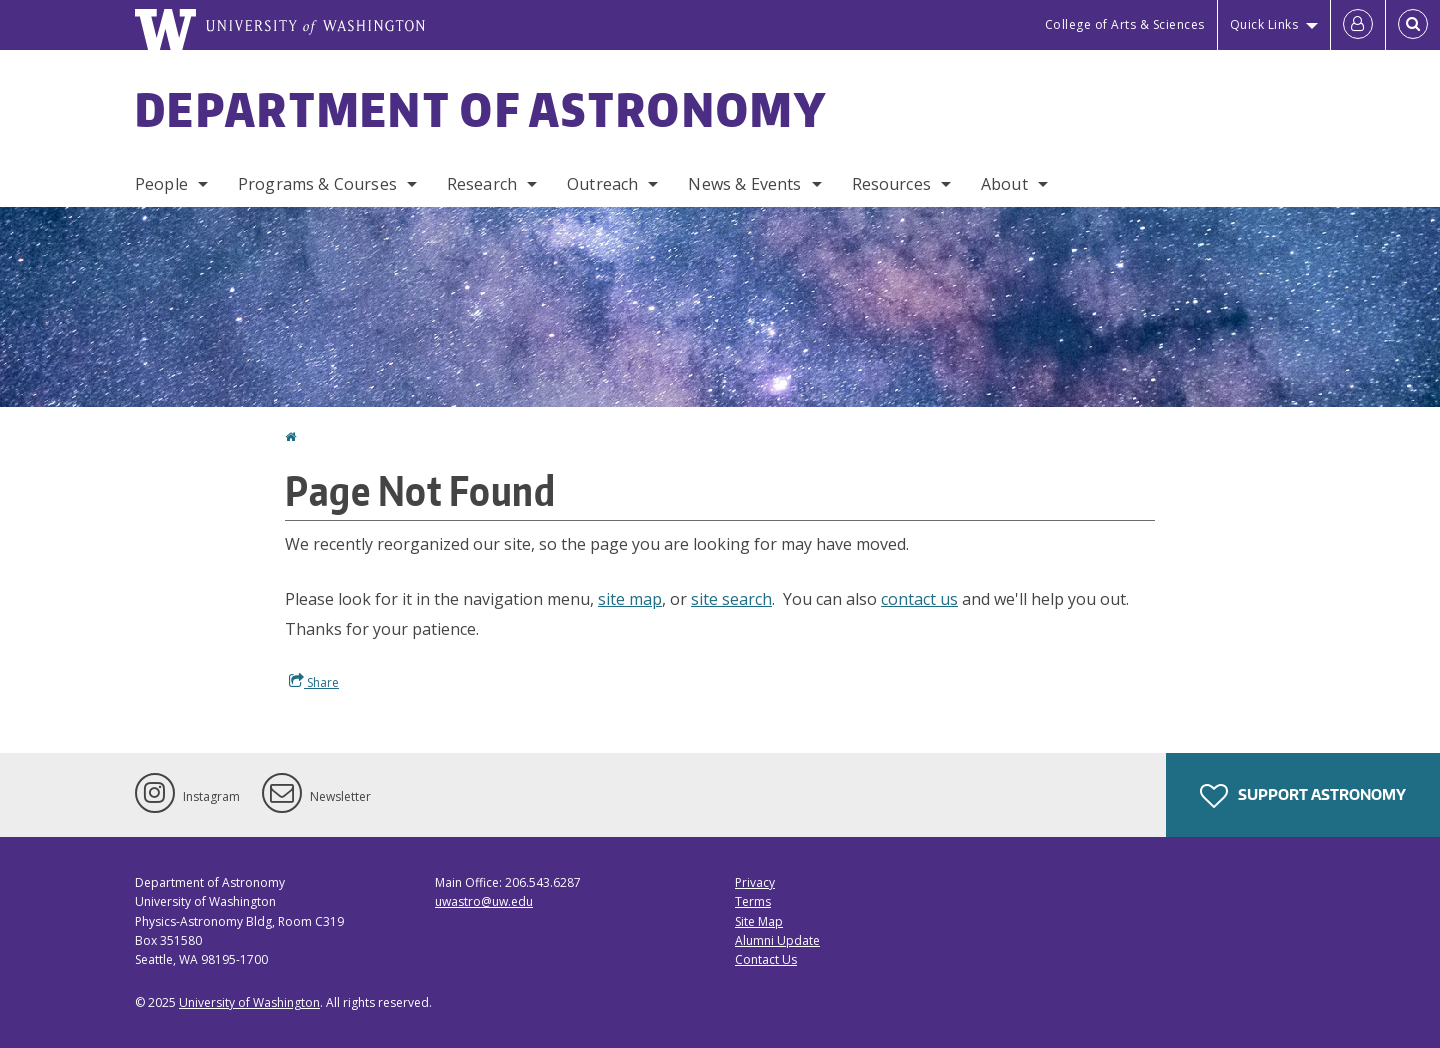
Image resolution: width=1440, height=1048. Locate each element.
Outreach (602, 184)
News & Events (744, 184)
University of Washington (249, 1002)
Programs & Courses (317, 184)
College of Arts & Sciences (1125, 24)
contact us (919, 599)
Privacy (755, 882)
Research (482, 184)
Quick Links (1264, 24)
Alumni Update (777, 940)
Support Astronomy (1303, 796)
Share (314, 682)
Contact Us (766, 959)
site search (731, 599)
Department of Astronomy (481, 109)
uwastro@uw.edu (484, 901)
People (161, 184)
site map (630, 599)
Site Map (759, 921)
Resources (891, 184)
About (1004, 184)
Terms (753, 901)
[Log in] (1358, 25)
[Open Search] (1413, 25)
